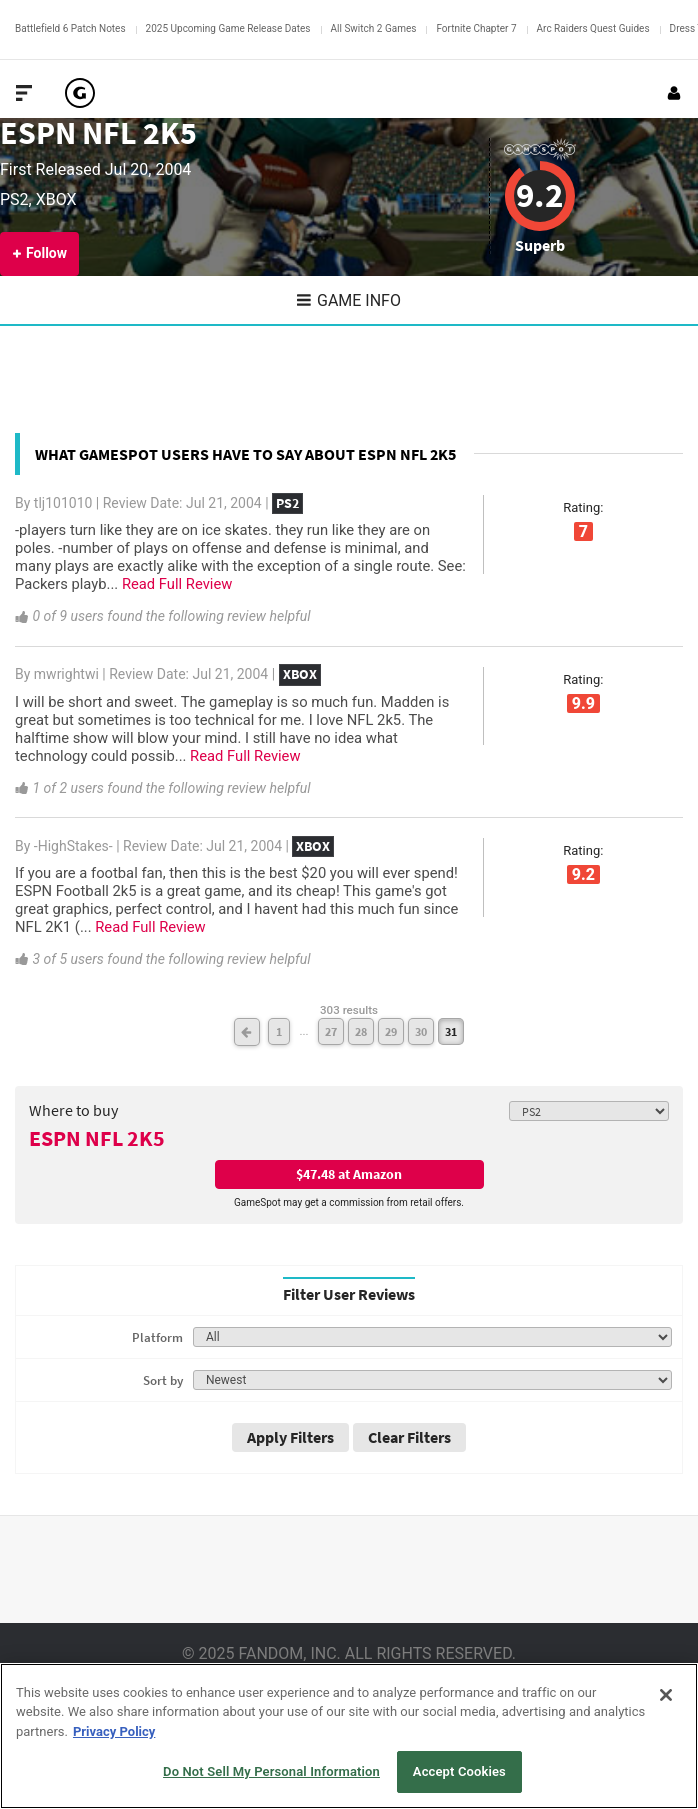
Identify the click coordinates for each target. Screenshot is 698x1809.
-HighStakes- (73, 846)
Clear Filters (409, 1437)
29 (391, 1031)
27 (331, 1031)
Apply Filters (290, 1437)
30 (421, 1031)
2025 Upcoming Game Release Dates (228, 28)
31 (451, 1031)
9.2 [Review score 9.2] (539, 195)
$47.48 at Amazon (349, 1174)
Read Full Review (177, 584)
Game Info (349, 300)
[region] (349, 1736)
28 (361, 1031)
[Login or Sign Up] (674, 93)
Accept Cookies (459, 1771)
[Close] (666, 1695)
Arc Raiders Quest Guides (593, 28)
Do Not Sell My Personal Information (271, 1771)
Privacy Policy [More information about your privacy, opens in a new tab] (114, 1731)
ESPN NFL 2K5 (98, 133)
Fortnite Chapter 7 (476, 28)
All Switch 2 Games (374, 28)
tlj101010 (63, 503)
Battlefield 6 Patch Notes (70, 28)
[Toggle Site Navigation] (24, 93)
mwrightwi (66, 674)
